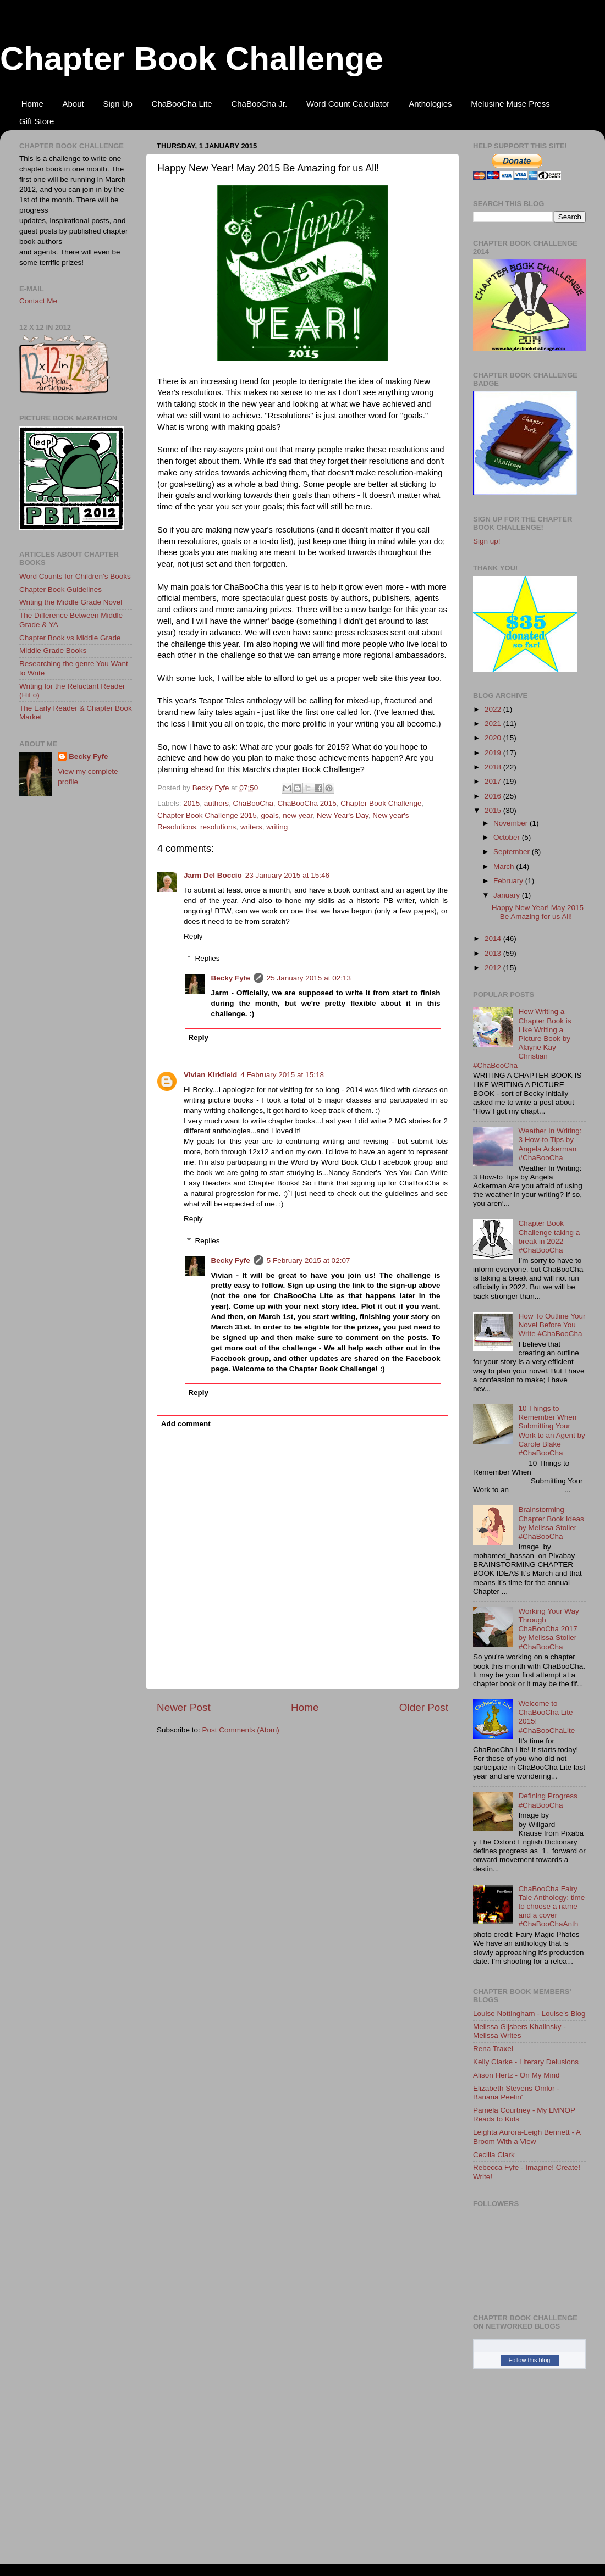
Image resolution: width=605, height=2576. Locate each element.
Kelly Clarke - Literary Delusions (526, 2062)
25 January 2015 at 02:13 (309, 978)
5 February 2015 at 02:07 (308, 1260)
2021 (494, 723)
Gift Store (36, 121)
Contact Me (38, 301)
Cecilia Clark (494, 2155)
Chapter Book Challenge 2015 (207, 815)
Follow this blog (530, 2360)
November (511, 823)
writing (277, 827)
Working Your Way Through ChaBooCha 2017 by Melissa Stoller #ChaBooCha (548, 1629)
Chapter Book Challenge (191, 58)
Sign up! (487, 541)
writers (251, 827)
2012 (494, 967)
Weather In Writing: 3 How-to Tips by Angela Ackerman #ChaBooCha (549, 1144)
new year (297, 815)
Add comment (186, 1424)
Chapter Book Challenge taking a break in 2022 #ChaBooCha (549, 1236)
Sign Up (117, 103)
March (504, 866)
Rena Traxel (493, 2049)
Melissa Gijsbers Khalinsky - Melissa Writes (519, 2031)
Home (32, 103)
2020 (494, 738)
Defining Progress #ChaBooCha (547, 1800)
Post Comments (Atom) (240, 1730)
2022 (494, 709)
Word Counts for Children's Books (75, 576)
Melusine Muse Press (510, 103)
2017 (494, 781)
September (512, 851)
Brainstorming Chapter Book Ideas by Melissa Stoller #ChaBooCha (551, 1523)
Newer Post (184, 1707)
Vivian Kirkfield (210, 1075)
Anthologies (430, 103)
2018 (494, 767)
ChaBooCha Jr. (259, 103)
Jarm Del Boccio (213, 875)
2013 (494, 953)
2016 (494, 796)
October (507, 837)
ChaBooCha (253, 803)
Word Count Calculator (347, 103)
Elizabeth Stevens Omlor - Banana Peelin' (516, 2092)
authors (216, 803)
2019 (494, 753)
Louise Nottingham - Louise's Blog (529, 2013)
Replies (207, 958)
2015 (191, 803)
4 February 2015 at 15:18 (282, 1075)
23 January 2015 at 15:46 (287, 875)
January (507, 895)
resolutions (218, 827)
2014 (494, 938)
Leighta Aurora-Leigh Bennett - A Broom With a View (526, 2136)
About (73, 103)
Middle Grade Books (52, 650)
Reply (193, 936)
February (509, 881)
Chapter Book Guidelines (60, 589)
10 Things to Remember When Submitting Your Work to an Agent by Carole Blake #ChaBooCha (551, 1430)
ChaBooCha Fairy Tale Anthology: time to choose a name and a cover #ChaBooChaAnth (551, 1907)
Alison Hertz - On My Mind (516, 2075)
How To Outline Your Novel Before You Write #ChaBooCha (551, 1325)
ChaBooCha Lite (182, 103)
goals (269, 815)
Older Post (423, 1707)
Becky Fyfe (230, 978)
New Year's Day (343, 815)
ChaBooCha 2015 (306, 803)
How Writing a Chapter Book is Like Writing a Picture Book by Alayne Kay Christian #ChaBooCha (522, 1038)
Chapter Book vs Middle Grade (70, 638)
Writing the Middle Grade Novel (70, 602)
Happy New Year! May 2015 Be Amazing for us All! (538, 912)
